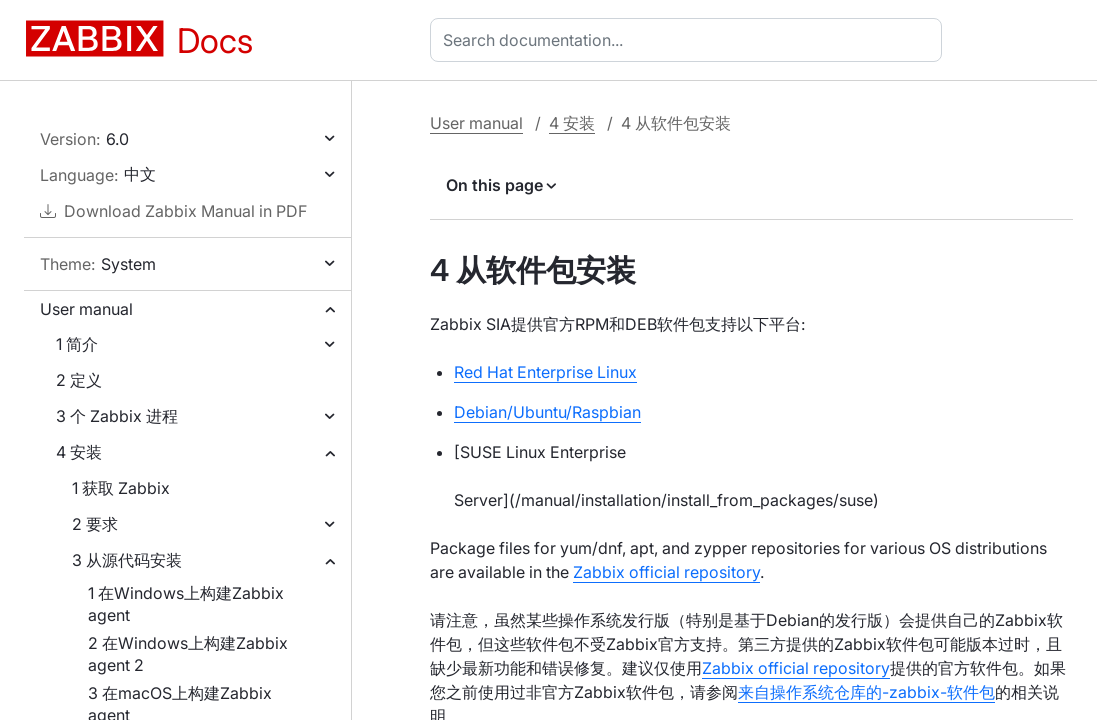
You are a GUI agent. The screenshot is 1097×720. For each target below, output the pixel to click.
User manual (86, 309)
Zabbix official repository (666, 572)
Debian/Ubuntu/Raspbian (547, 412)
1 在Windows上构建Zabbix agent (186, 604)
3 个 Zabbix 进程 (117, 416)
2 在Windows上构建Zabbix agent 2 (188, 654)
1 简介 (77, 344)
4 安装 (79, 452)
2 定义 (79, 380)
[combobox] (690, 40)
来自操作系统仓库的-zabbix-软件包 (866, 692)
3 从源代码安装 (127, 560)
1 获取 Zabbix (121, 488)
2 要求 (95, 524)
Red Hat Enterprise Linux (545, 372)
